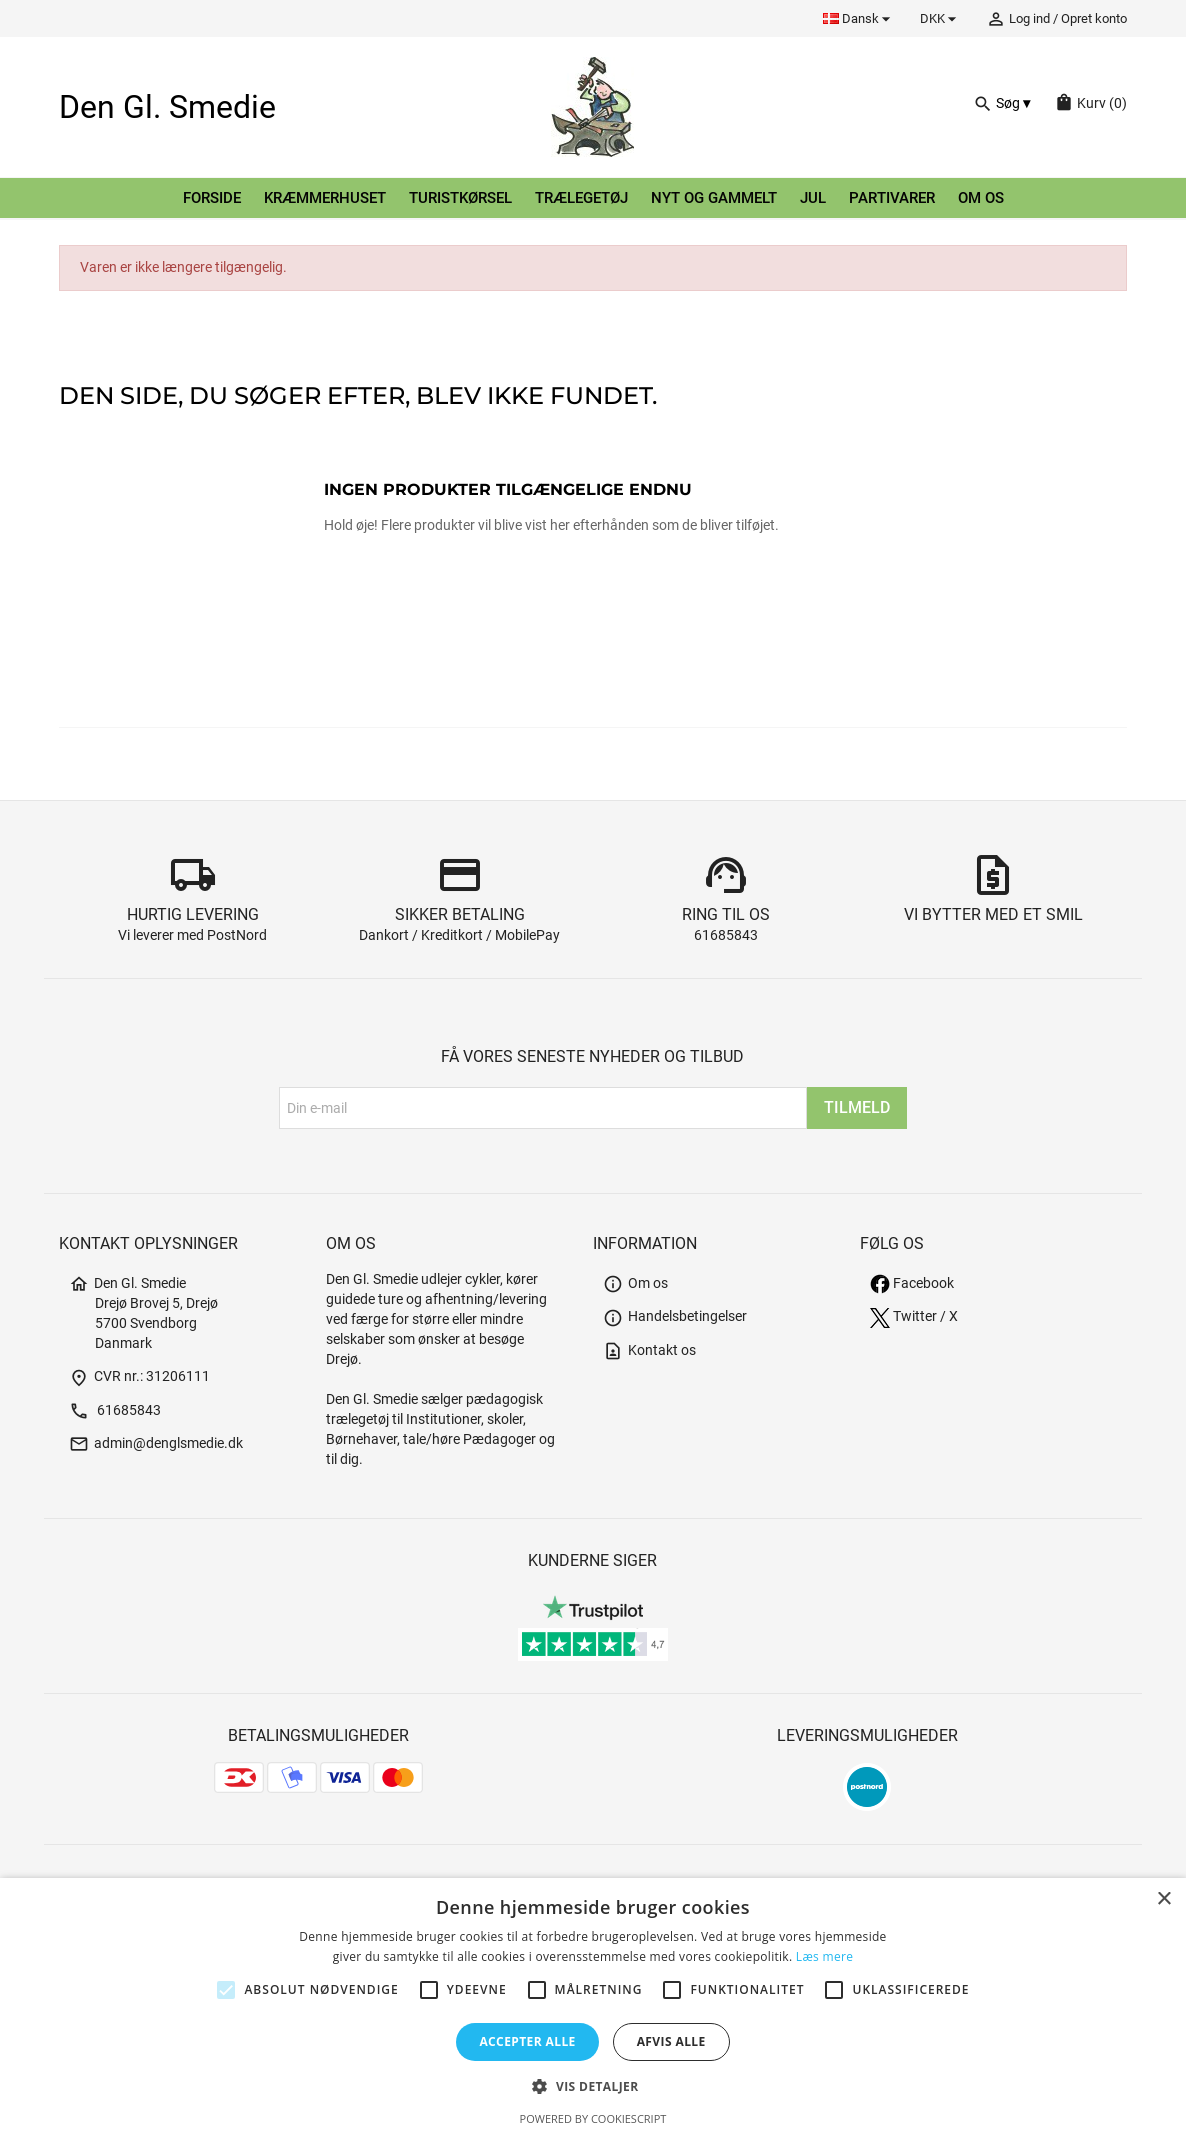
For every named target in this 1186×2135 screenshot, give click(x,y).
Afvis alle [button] (671, 2041)
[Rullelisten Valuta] (941, 18)
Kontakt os (649, 1350)
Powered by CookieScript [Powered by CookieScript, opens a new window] (593, 2118)
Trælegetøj (581, 198)
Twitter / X (914, 1316)
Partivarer (892, 198)
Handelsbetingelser (675, 1316)
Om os (981, 198)
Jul (813, 198)
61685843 (726, 935)
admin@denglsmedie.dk (156, 1443)
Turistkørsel (460, 198)
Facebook (912, 1283)
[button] (592, 2086)
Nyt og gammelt (714, 198)
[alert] (593, 2006)
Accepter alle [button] (527, 2041)
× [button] (1163, 1899)
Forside (212, 198)
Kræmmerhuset (325, 198)
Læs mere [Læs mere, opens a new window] (824, 1956)
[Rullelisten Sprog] (859, 18)
